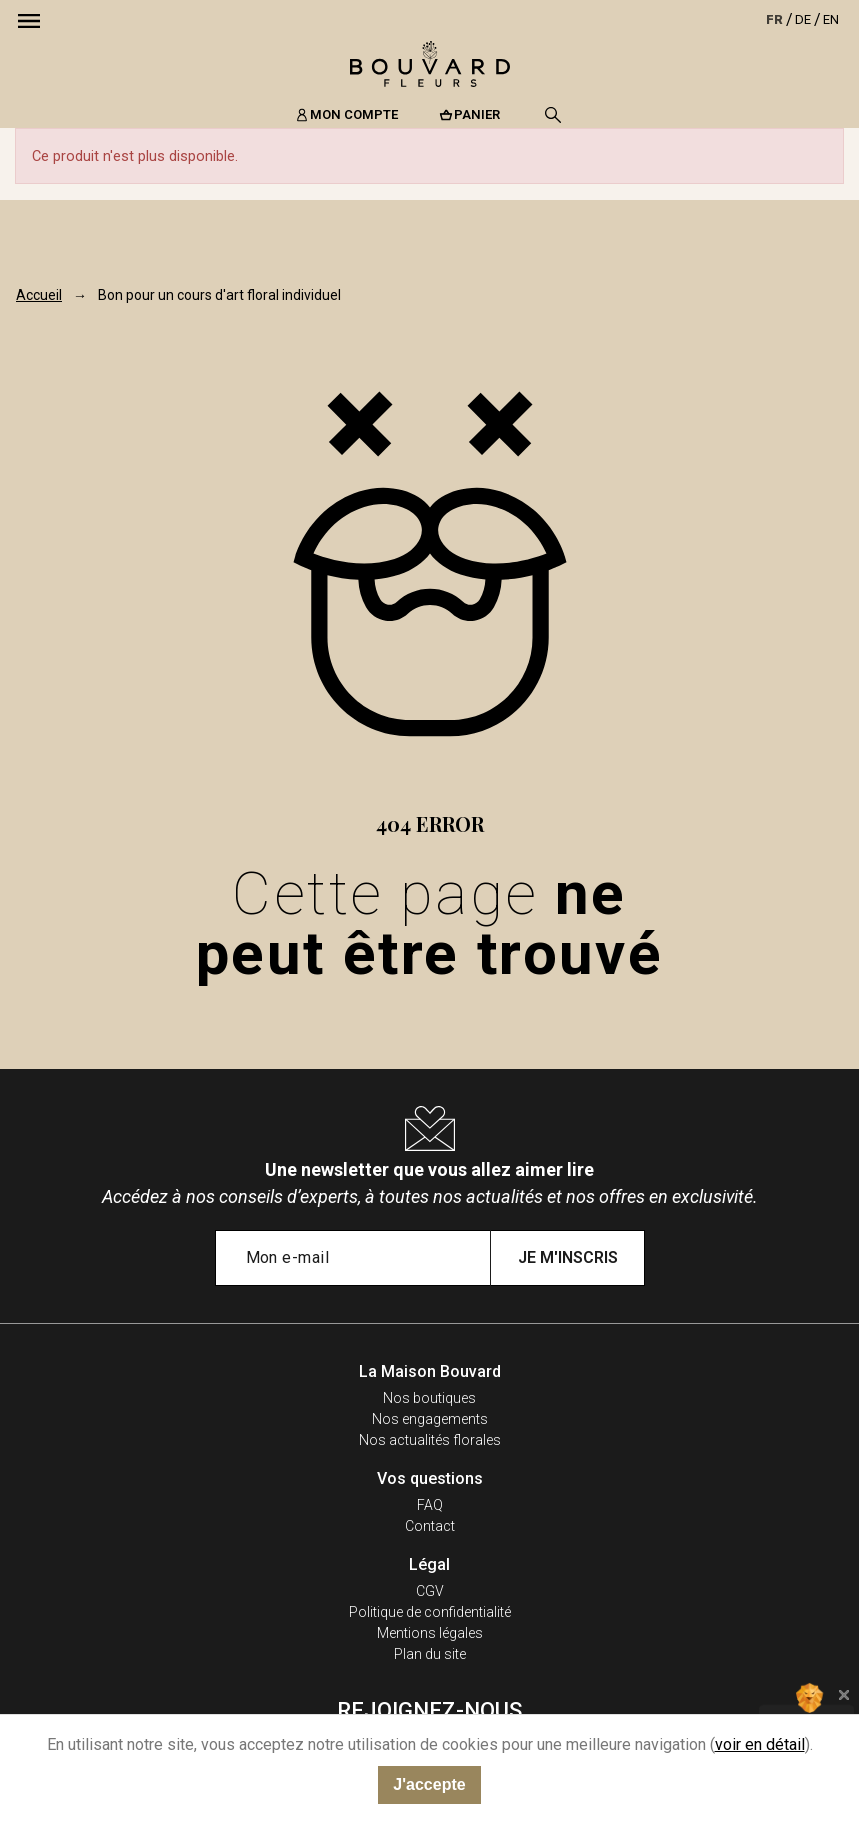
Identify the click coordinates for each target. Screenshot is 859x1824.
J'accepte (429, 1784)
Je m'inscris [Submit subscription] (568, 1257)
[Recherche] (553, 115)
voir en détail (760, 1744)
